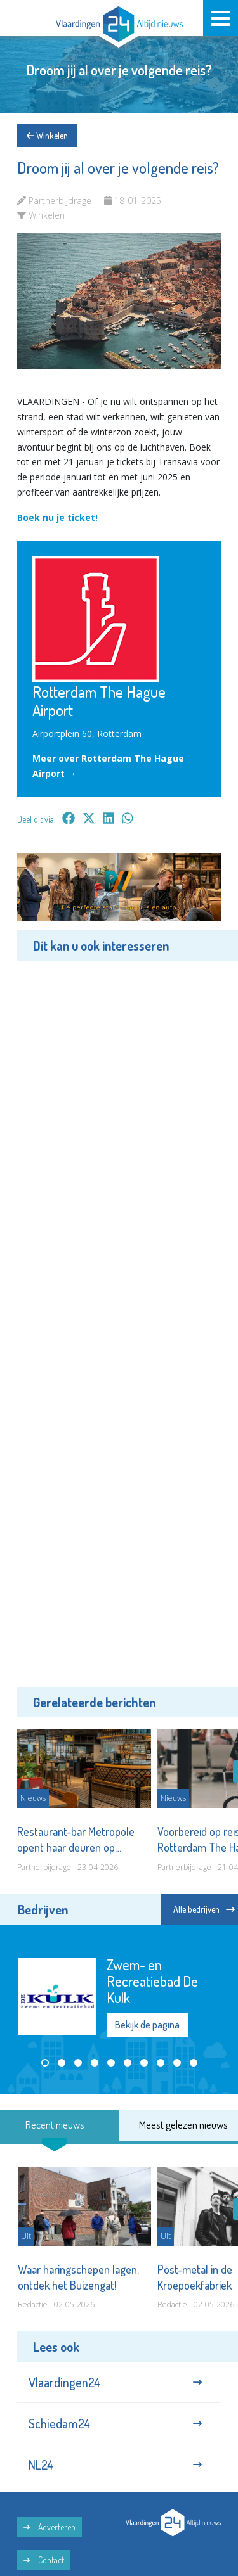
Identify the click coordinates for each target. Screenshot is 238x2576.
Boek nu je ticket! (57, 517)
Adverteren (49, 2527)
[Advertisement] (119, 1322)
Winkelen (47, 135)
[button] (45, 2063)
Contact (43, 2559)
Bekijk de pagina (147, 2024)
